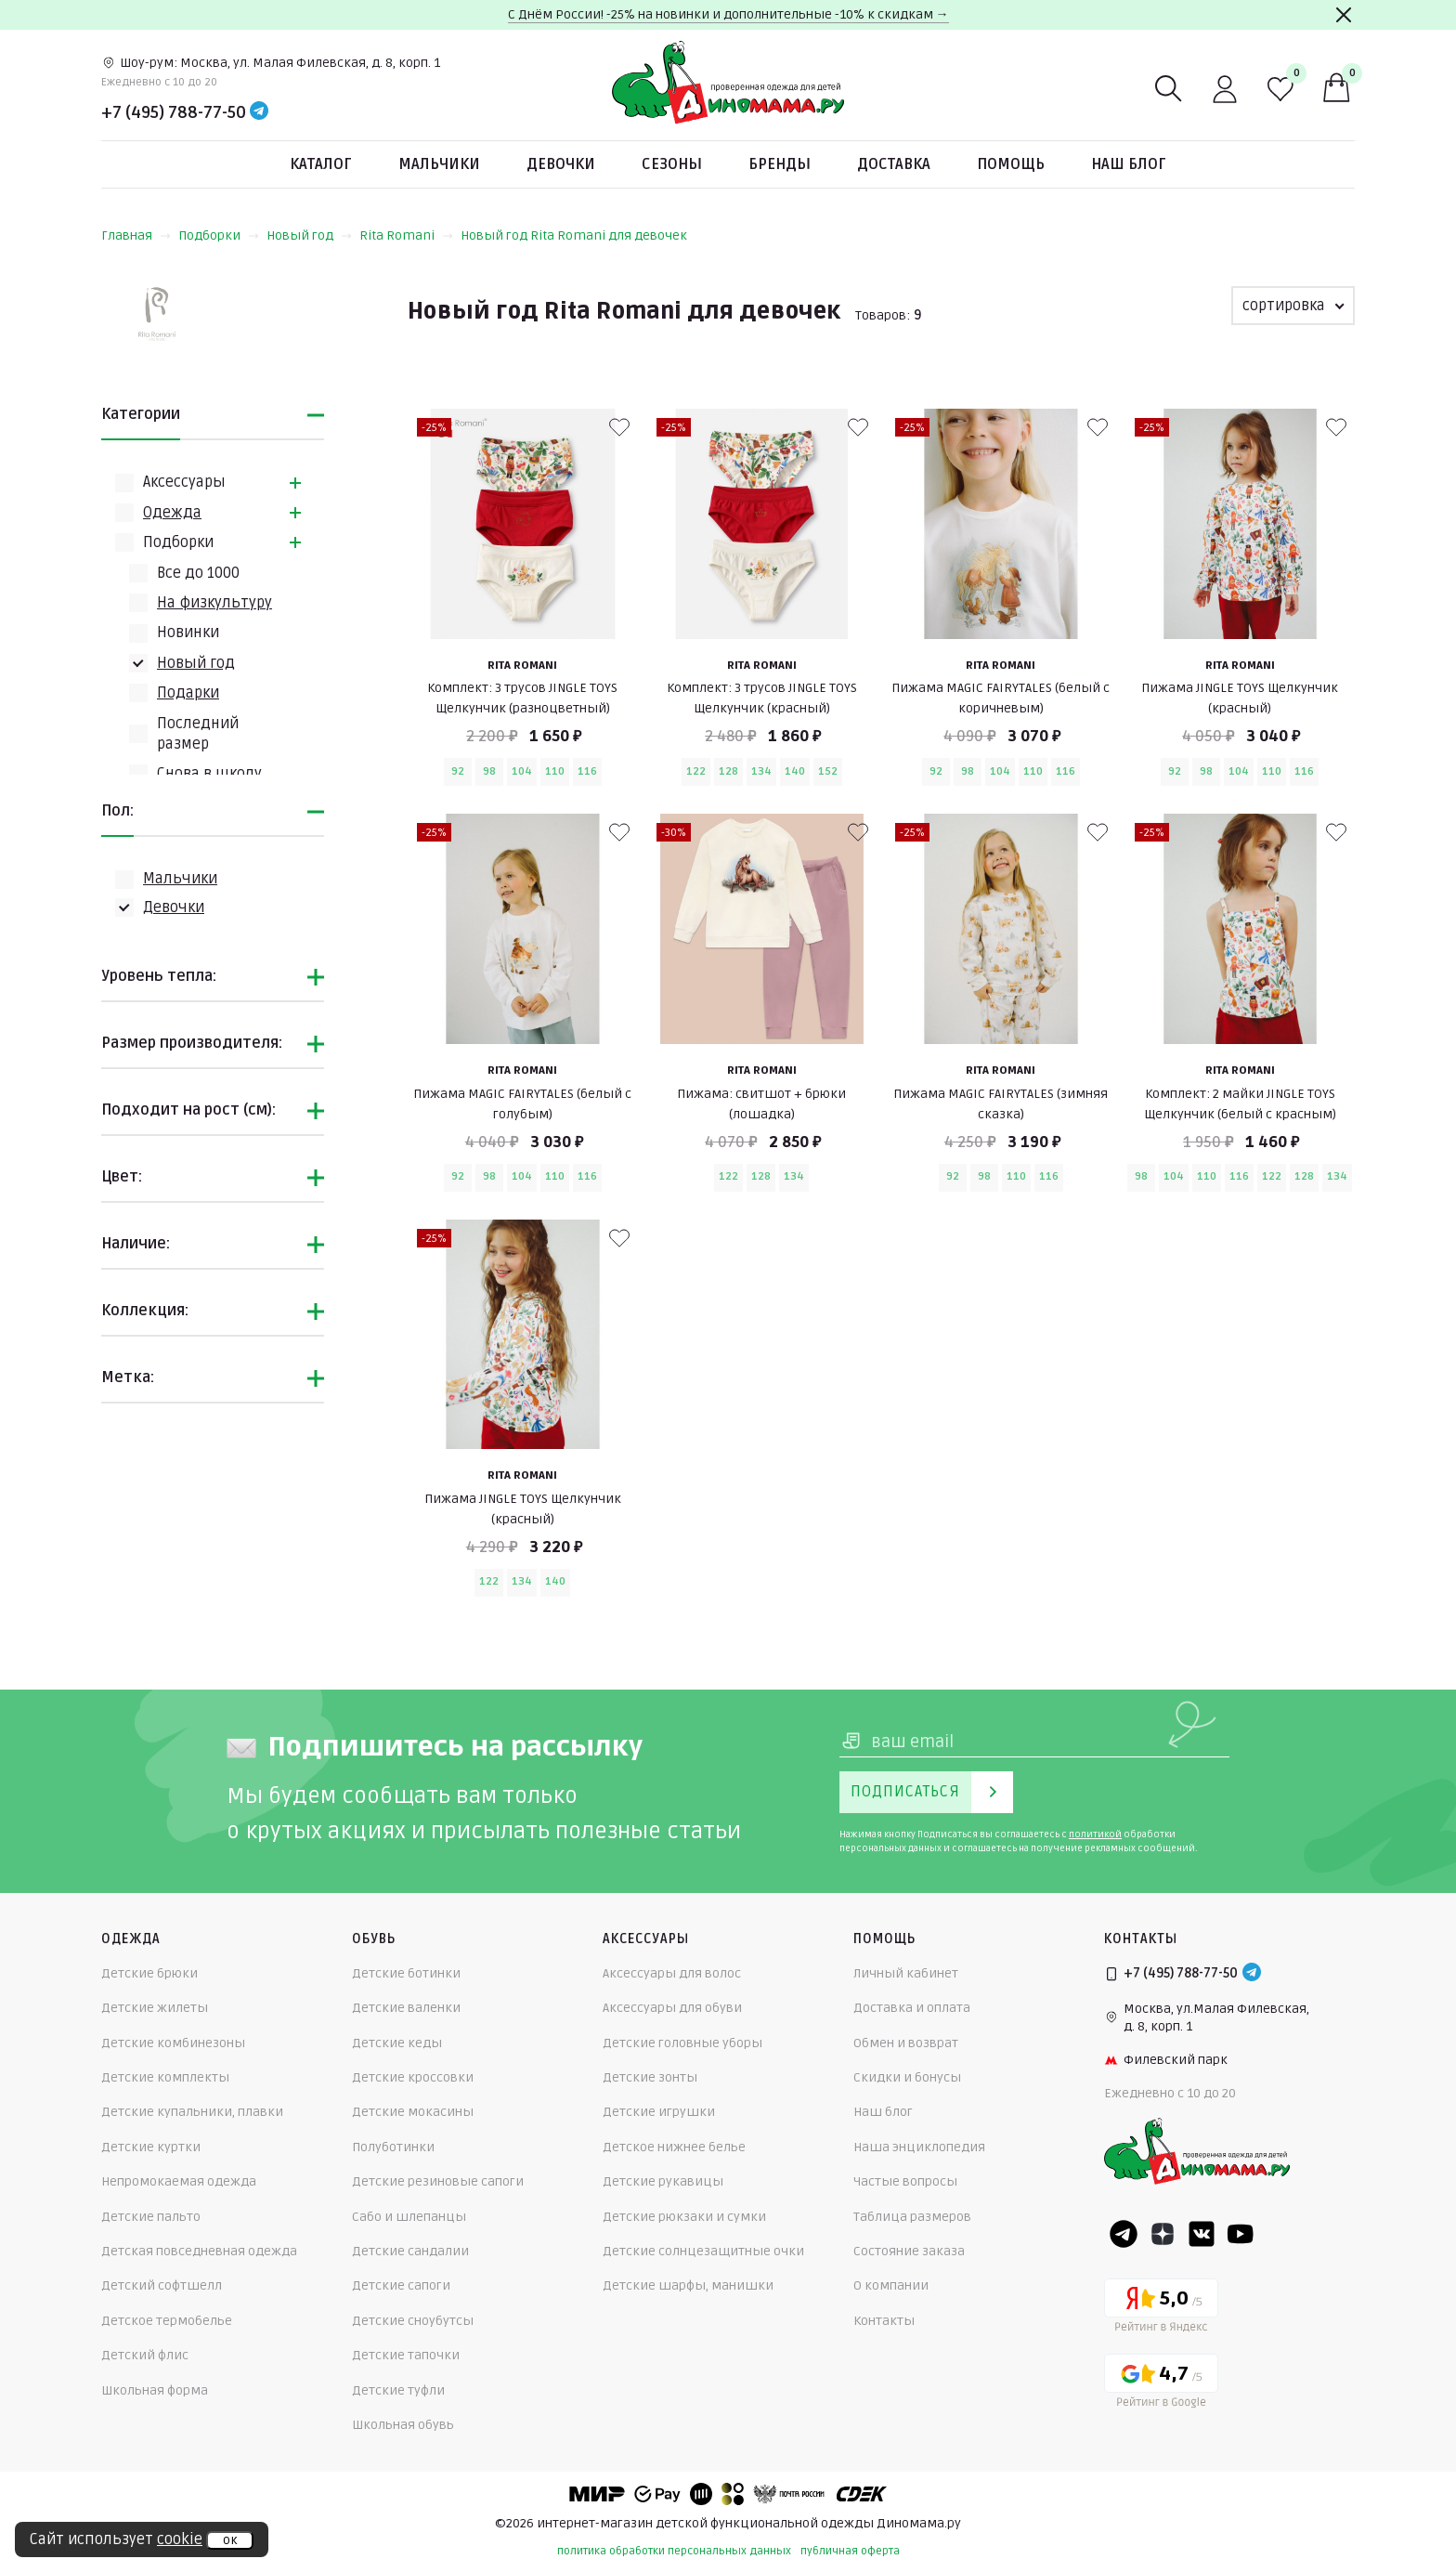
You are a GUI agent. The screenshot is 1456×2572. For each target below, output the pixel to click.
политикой (1095, 1834)
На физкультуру (214, 603)
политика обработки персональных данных (674, 2551)
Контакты (884, 2321)
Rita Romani (406, 235)
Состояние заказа (909, 2251)
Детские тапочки (406, 2355)
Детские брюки (149, 1973)
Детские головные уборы (682, 2043)
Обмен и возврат (905, 2043)
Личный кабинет (905, 1973)
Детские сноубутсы (413, 2321)
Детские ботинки (406, 1973)
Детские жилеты (154, 2008)
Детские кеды (397, 2043)
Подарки (188, 693)
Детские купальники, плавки (192, 2112)
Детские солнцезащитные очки (703, 2251)
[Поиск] (1169, 89)
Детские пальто (151, 2217)
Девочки (560, 164)
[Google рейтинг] (1161, 2384)
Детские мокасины (413, 2112)
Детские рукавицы (663, 2181)
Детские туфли (398, 2390)
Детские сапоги (401, 2285)
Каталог (321, 164)
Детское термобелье (166, 2321)
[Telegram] (259, 112)
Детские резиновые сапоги (438, 2181)
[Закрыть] (1343, 15)
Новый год (309, 235)
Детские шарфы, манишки (688, 2285)
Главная (136, 235)
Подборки (218, 235)
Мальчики (439, 164)
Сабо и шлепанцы (409, 2217)
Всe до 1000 (198, 573)
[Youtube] (1240, 2234)
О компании (891, 2285)
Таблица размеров (912, 2217)
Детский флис (144, 2355)
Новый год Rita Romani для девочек (574, 235)
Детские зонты (650, 2077)
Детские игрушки (659, 2112)
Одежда (172, 512)
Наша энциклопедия (919, 2147)
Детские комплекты (165, 2077)
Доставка (893, 164)
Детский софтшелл (161, 2285)
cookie (179, 2539)
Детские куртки (151, 2147)
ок (230, 2540)
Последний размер (198, 733)
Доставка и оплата (911, 2008)
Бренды (779, 164)
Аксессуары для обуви (672, 2008)
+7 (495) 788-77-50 (173, 112)
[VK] (1201, 2234)
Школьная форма (154, 2390)
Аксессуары (184, 482)
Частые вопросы (905, 2181)
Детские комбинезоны (173, 2043)
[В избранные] (619, 427)
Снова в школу (209, 773)
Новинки (188, 632)
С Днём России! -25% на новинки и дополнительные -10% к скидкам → (728, 14)
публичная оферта (850, 2551)
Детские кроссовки (413, 2077)
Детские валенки (406, 2008)
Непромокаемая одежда (178, 2181)
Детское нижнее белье (674, 2147)
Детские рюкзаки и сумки (684, 2217)
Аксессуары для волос (672, 1973)
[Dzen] (1162, 2234)
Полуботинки (393, 2147)
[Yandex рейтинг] (1161, 2308)
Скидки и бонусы (907, 2077)
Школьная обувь (403, 2425)
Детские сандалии (410, 2251)
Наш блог (1128, 164)
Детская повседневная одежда (199, 2251)
